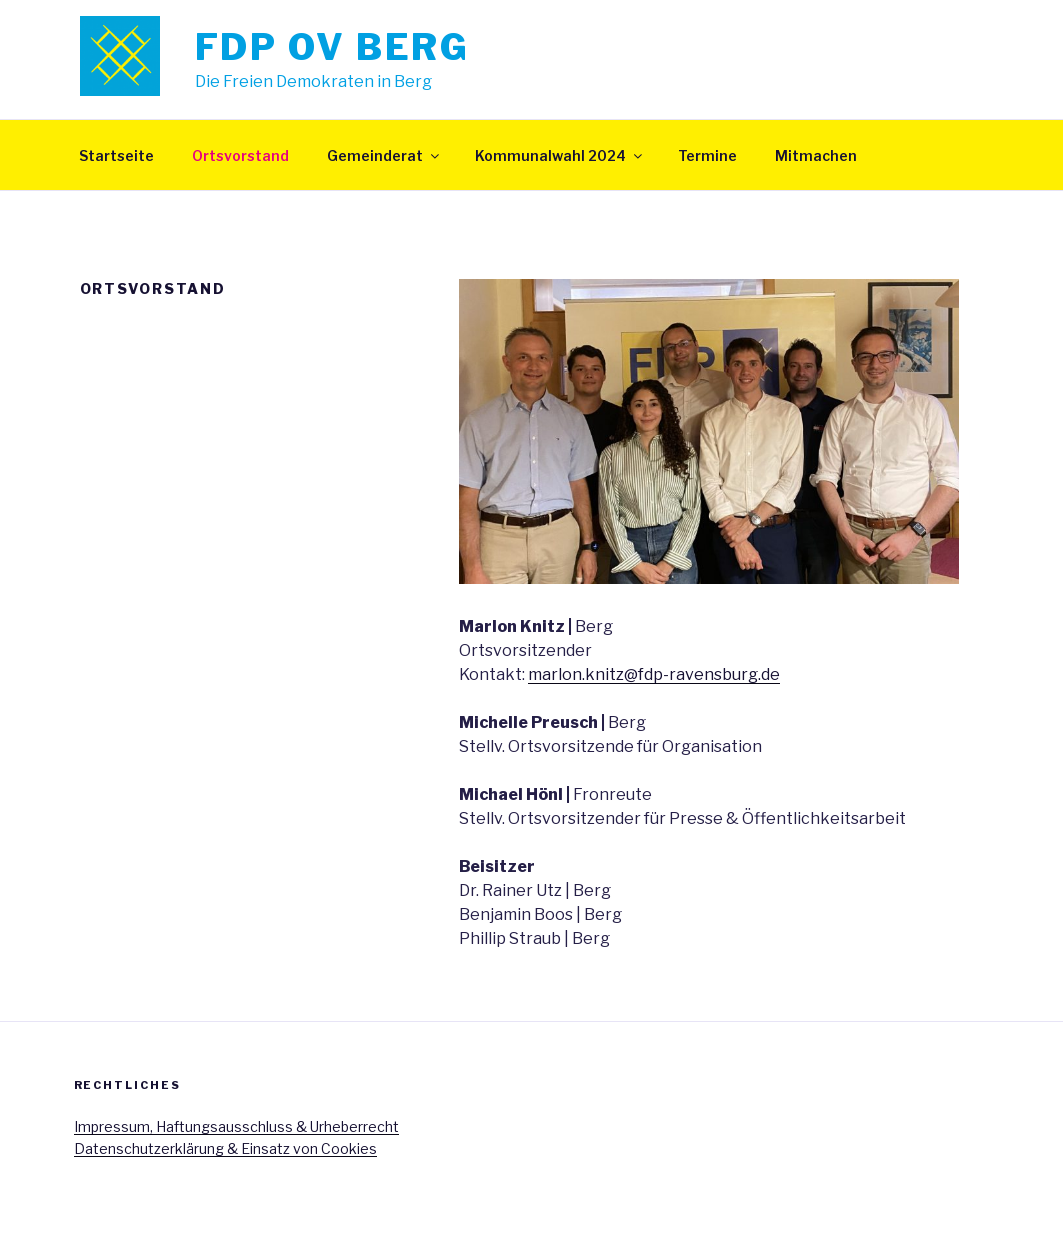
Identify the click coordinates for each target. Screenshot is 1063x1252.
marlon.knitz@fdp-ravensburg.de (654, 674)
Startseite (116, 155)
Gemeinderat (384, 155)
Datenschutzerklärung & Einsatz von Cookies (225, 1148)
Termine (707, 155)
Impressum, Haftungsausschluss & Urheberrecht (236, 1126)
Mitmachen (816, 155)
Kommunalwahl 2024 (560, 155)
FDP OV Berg (333, 47)
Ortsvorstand (240, 155)
